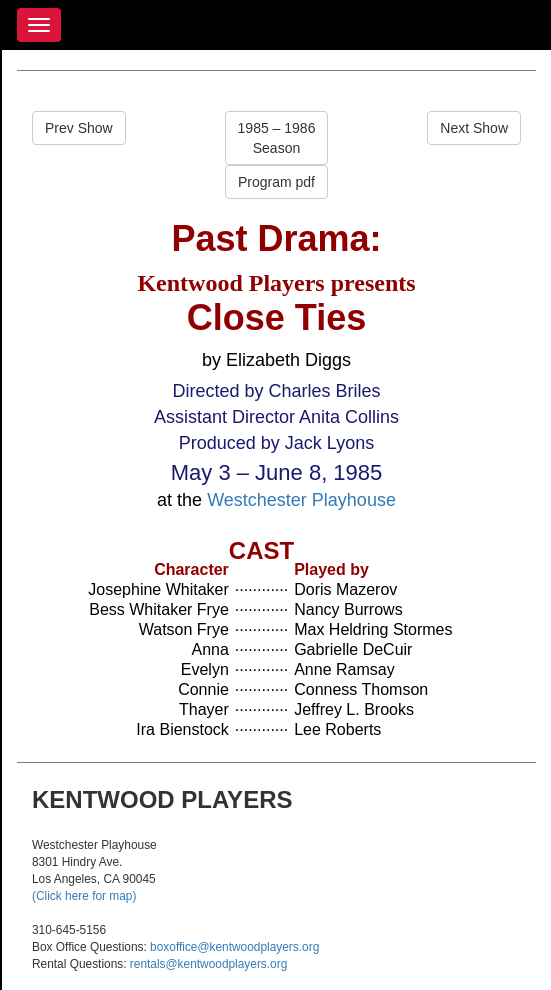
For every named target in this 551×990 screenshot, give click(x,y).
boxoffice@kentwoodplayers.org (234, 947)
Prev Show (79, 128)
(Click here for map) (84, 896)
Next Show (474, 128)
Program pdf (276, 182)
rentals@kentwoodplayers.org (208, 964)
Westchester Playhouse (301, 500)
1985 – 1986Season (277, 138)
